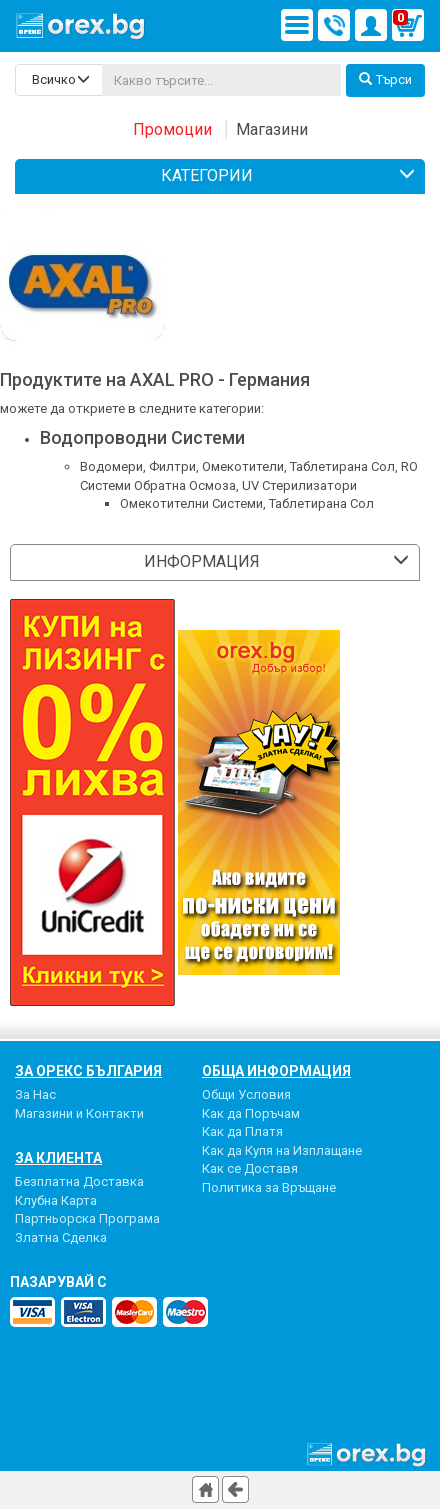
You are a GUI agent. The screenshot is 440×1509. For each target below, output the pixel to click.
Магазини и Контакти (79, 1113)
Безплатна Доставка (79, 1181)
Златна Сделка (61, 1237)
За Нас (35, 1094)
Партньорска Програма (87, 1218)
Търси (385, 79)
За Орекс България (88, 1071)
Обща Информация (276, 1071)
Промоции (172, 129)
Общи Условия (246, 1094)
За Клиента (58, 1158)
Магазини (272, 129)
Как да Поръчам (251, 1113)
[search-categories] (59, 80)
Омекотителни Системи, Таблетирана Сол (247, 503)
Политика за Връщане (269, 1187)
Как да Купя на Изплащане (282, 1150)
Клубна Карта (56, 1200)
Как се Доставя (250, 1168)
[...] (221, 80)
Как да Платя (242, 1131)
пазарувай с (58, 1282)
